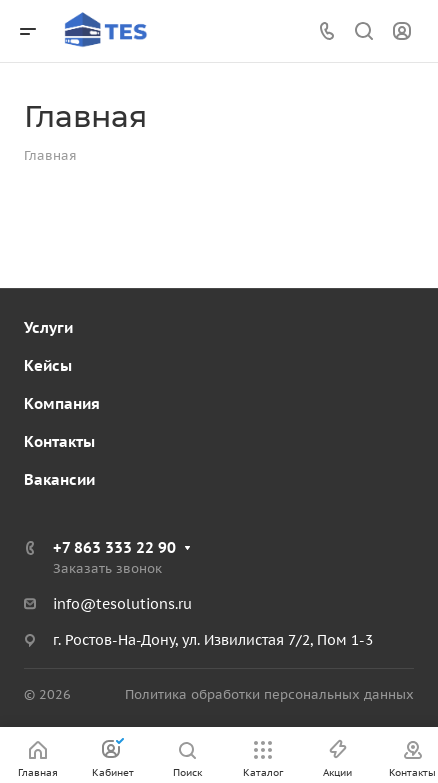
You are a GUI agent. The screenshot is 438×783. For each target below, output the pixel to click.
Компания (62, 403)
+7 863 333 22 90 (114, 547)
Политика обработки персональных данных (269, 694)
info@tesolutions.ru (122, 604)
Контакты (59, 441)
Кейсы (48, 365)
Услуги (48, 327)
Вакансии (59, 479)
